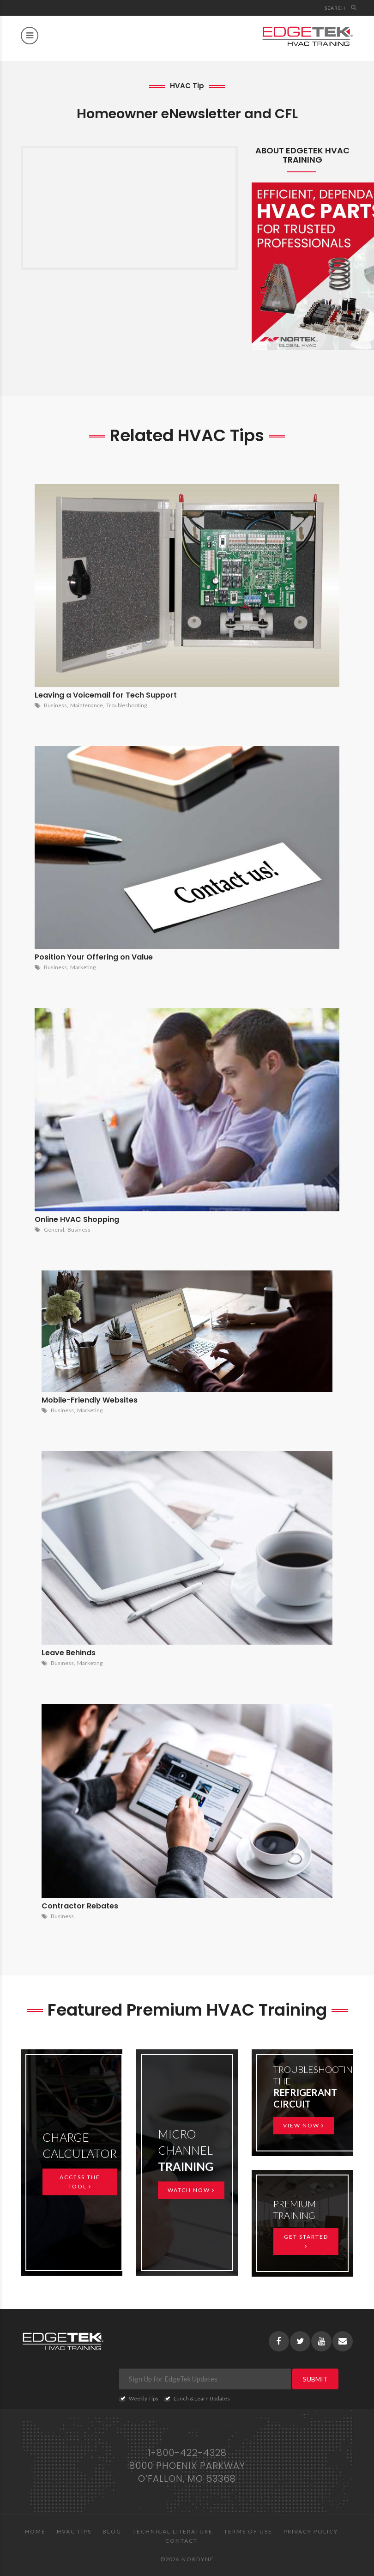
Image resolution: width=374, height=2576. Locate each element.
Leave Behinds (69, 1652)
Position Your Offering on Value (94, 957)
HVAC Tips (74, 2531)
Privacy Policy (311, 2531)
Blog (112, 2531)
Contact (181, 2540)
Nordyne (197, 2559)
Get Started (306, 2241)
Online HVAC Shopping (77, 1219)
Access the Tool (80, 2182)
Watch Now (191, 2190)
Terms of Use (248, 2531)
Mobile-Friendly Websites (90, 1400)
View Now (303, 2125)
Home (35, 2531)
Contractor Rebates (80, 1906)
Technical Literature (173, 2531)
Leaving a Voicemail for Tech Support (106, 695)
